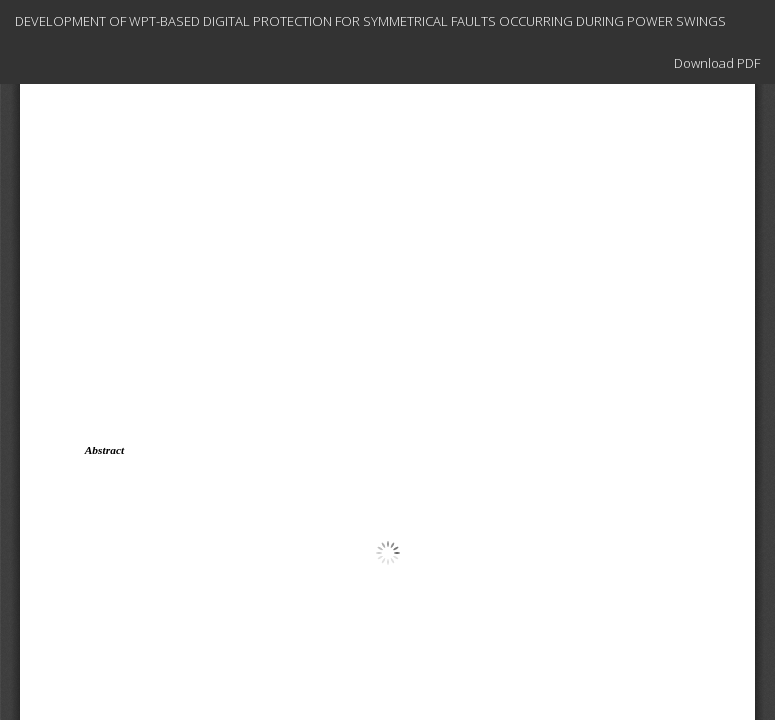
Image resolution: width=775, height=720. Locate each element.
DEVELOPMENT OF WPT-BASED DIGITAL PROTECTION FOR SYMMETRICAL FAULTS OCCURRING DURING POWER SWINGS (370, 21)
